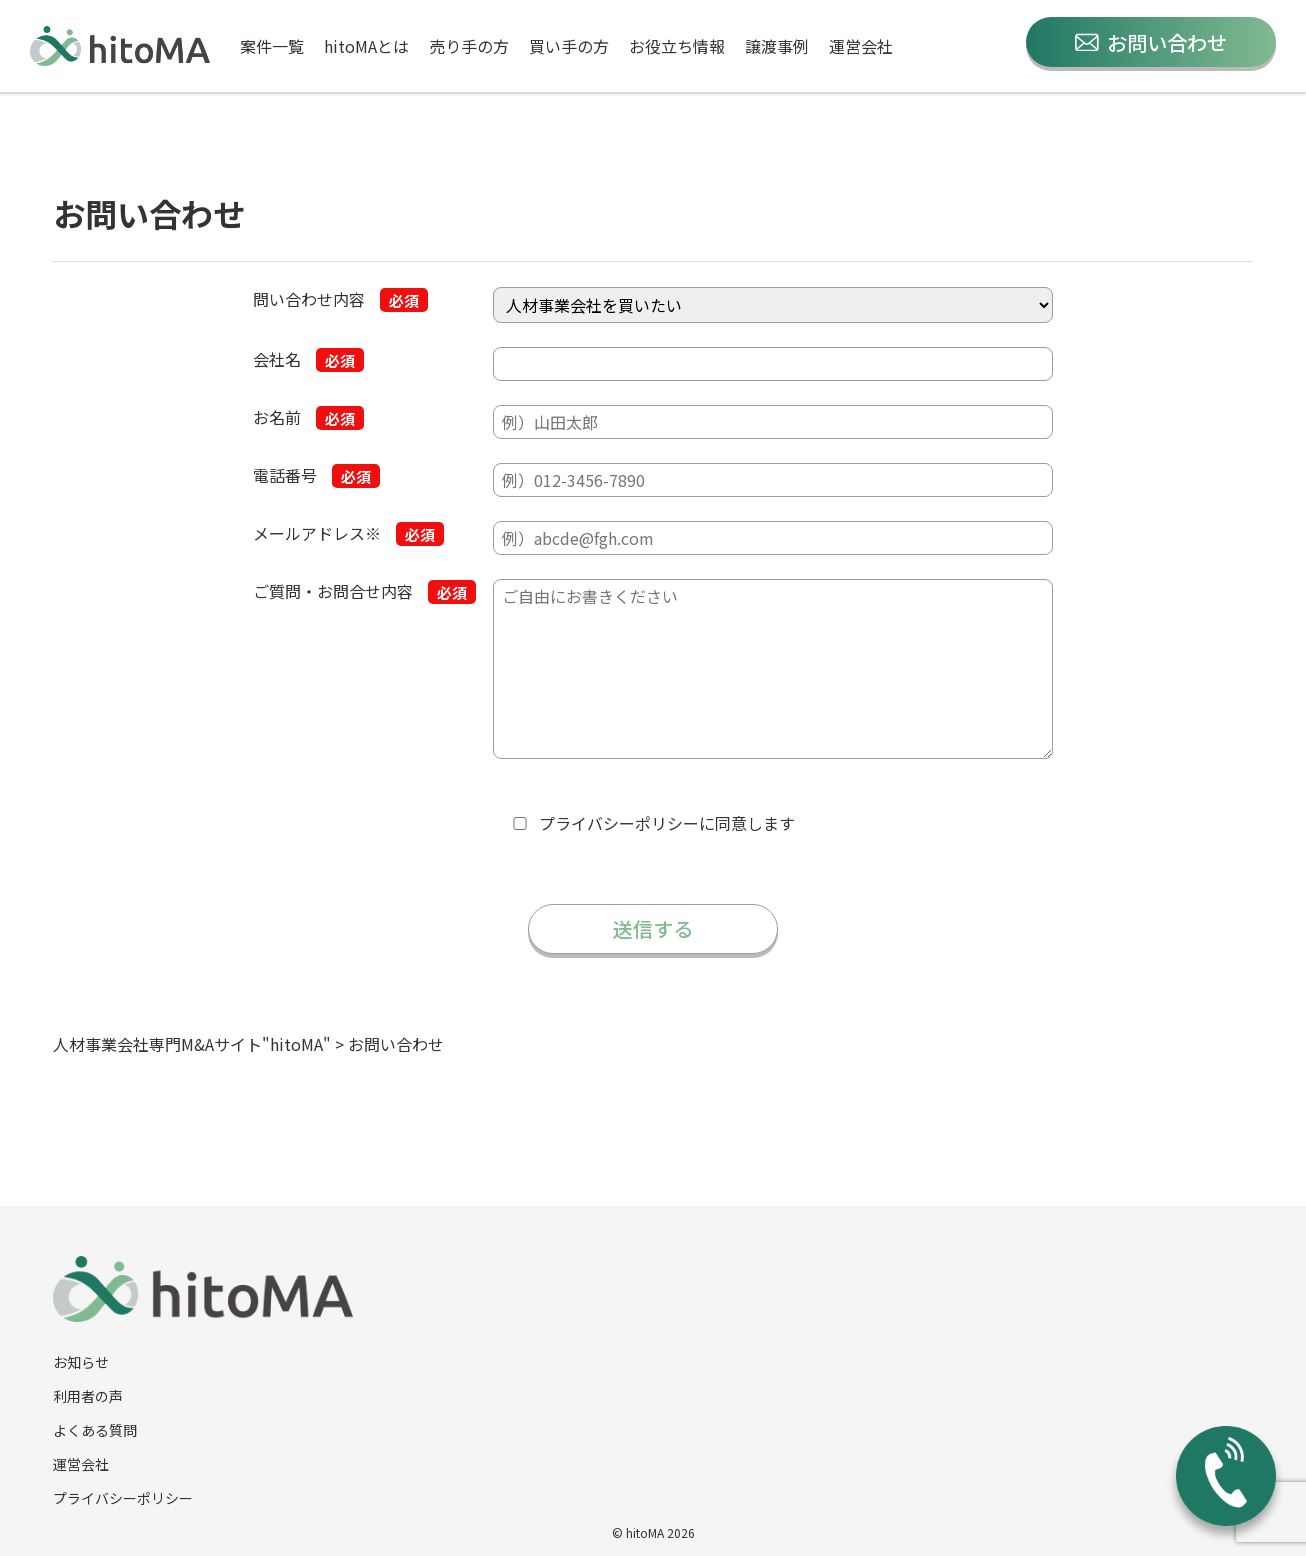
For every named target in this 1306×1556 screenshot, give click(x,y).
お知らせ (81, 1362)
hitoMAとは (366, 46)
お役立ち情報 (677, 46)
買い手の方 (569, 46)
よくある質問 (95, 1430)
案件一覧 (272, 46)
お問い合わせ (1151, 42)
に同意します (667, 823)
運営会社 (861, 46)
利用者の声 (88, 1396)
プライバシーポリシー (619, 823)
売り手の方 (469, 46)
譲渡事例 (777, 46)
